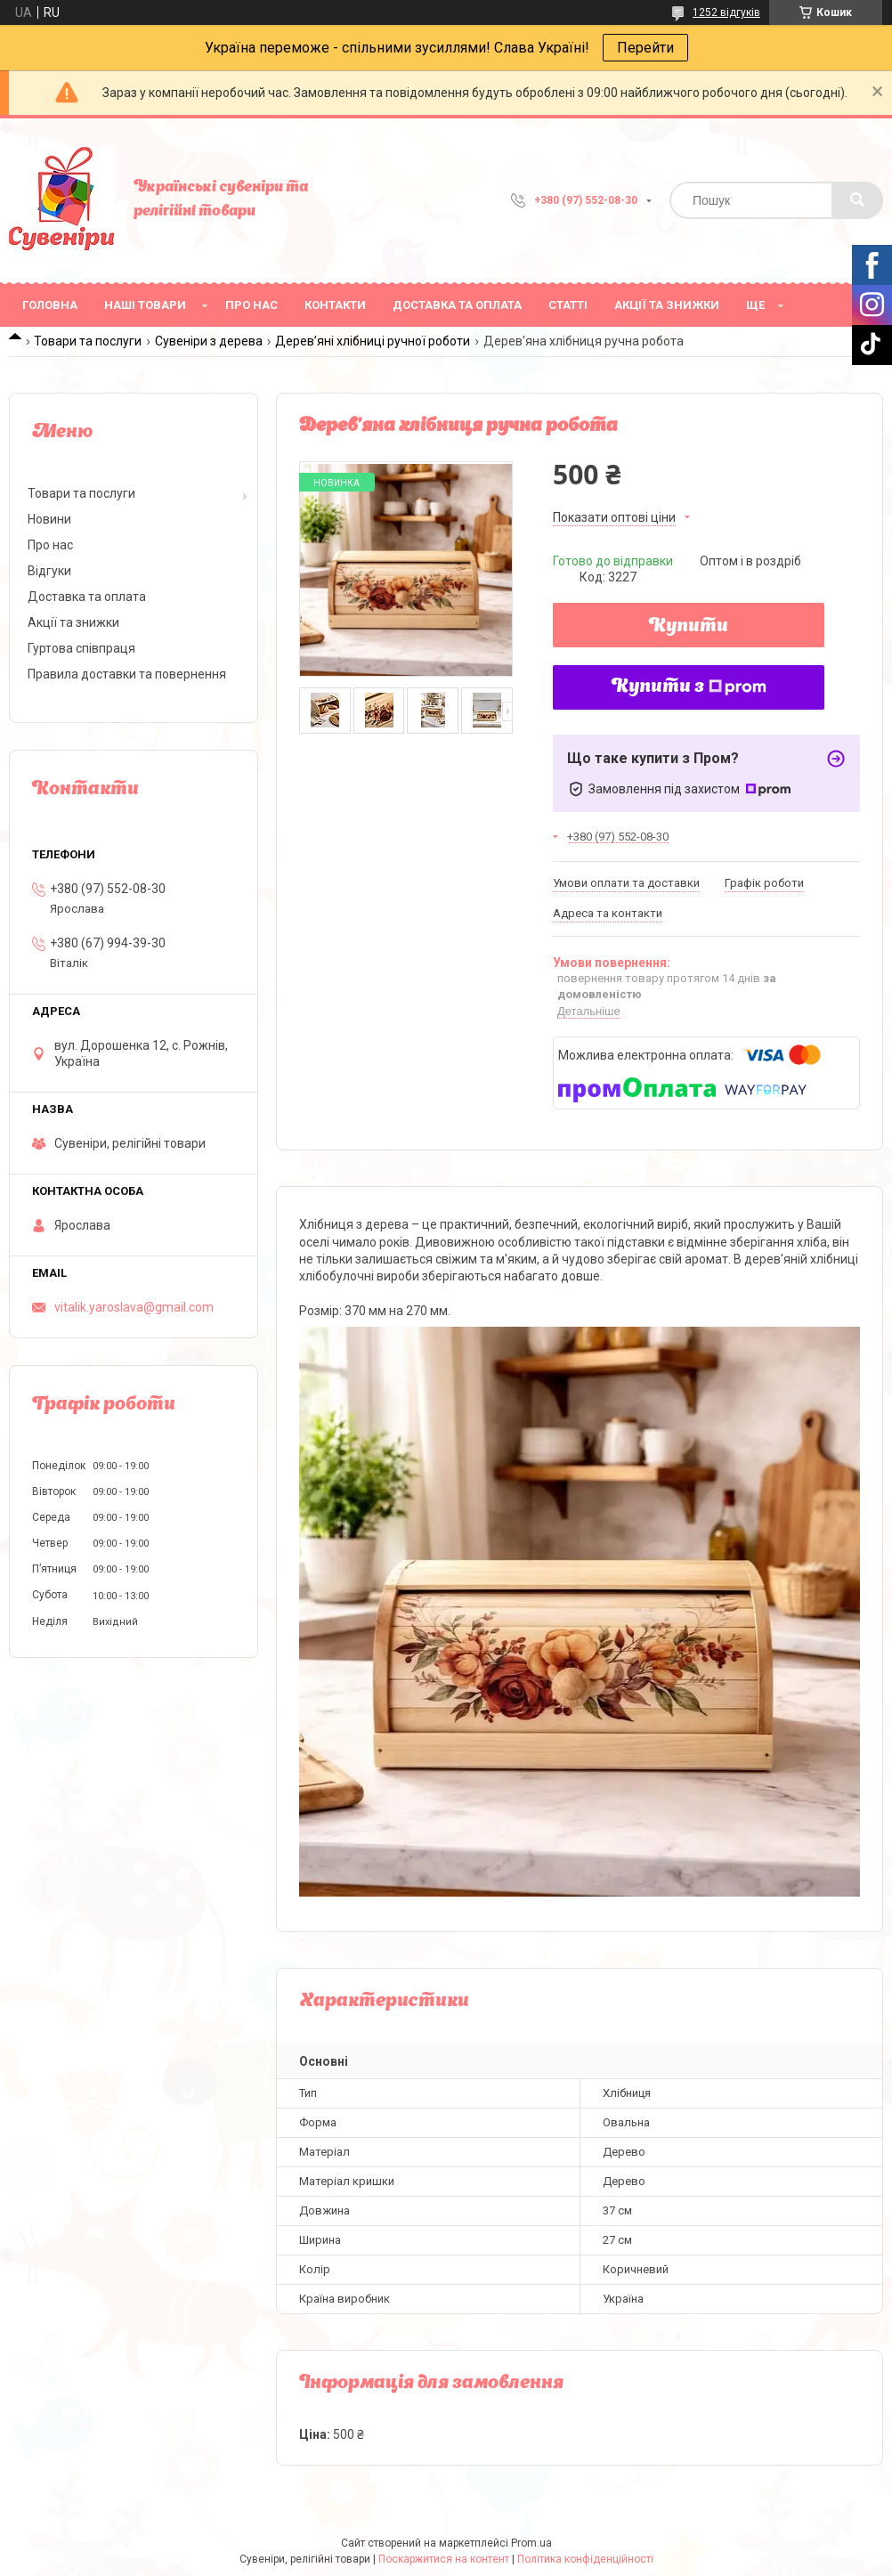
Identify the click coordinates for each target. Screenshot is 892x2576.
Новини (49, 519)
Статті (568, 305)
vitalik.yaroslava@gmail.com (134, 1307)
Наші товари (145, 305)
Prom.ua (531, 2543)
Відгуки (49, 571)
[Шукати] (857, 200)
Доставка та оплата (457, 305)
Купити (688, 627)
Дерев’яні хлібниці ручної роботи (372, 341)
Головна (49, 305)
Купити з (689, 687)
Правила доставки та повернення (127, 674)
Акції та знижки (666, 305)
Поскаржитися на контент (443, 2559)
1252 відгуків (726, 12)
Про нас (251, 305)
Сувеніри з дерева (209, 341)
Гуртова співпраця (81, 648)
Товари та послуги (88, 341)
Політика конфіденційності (585, 2559)
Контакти (335, 305)
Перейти (645, 47)
